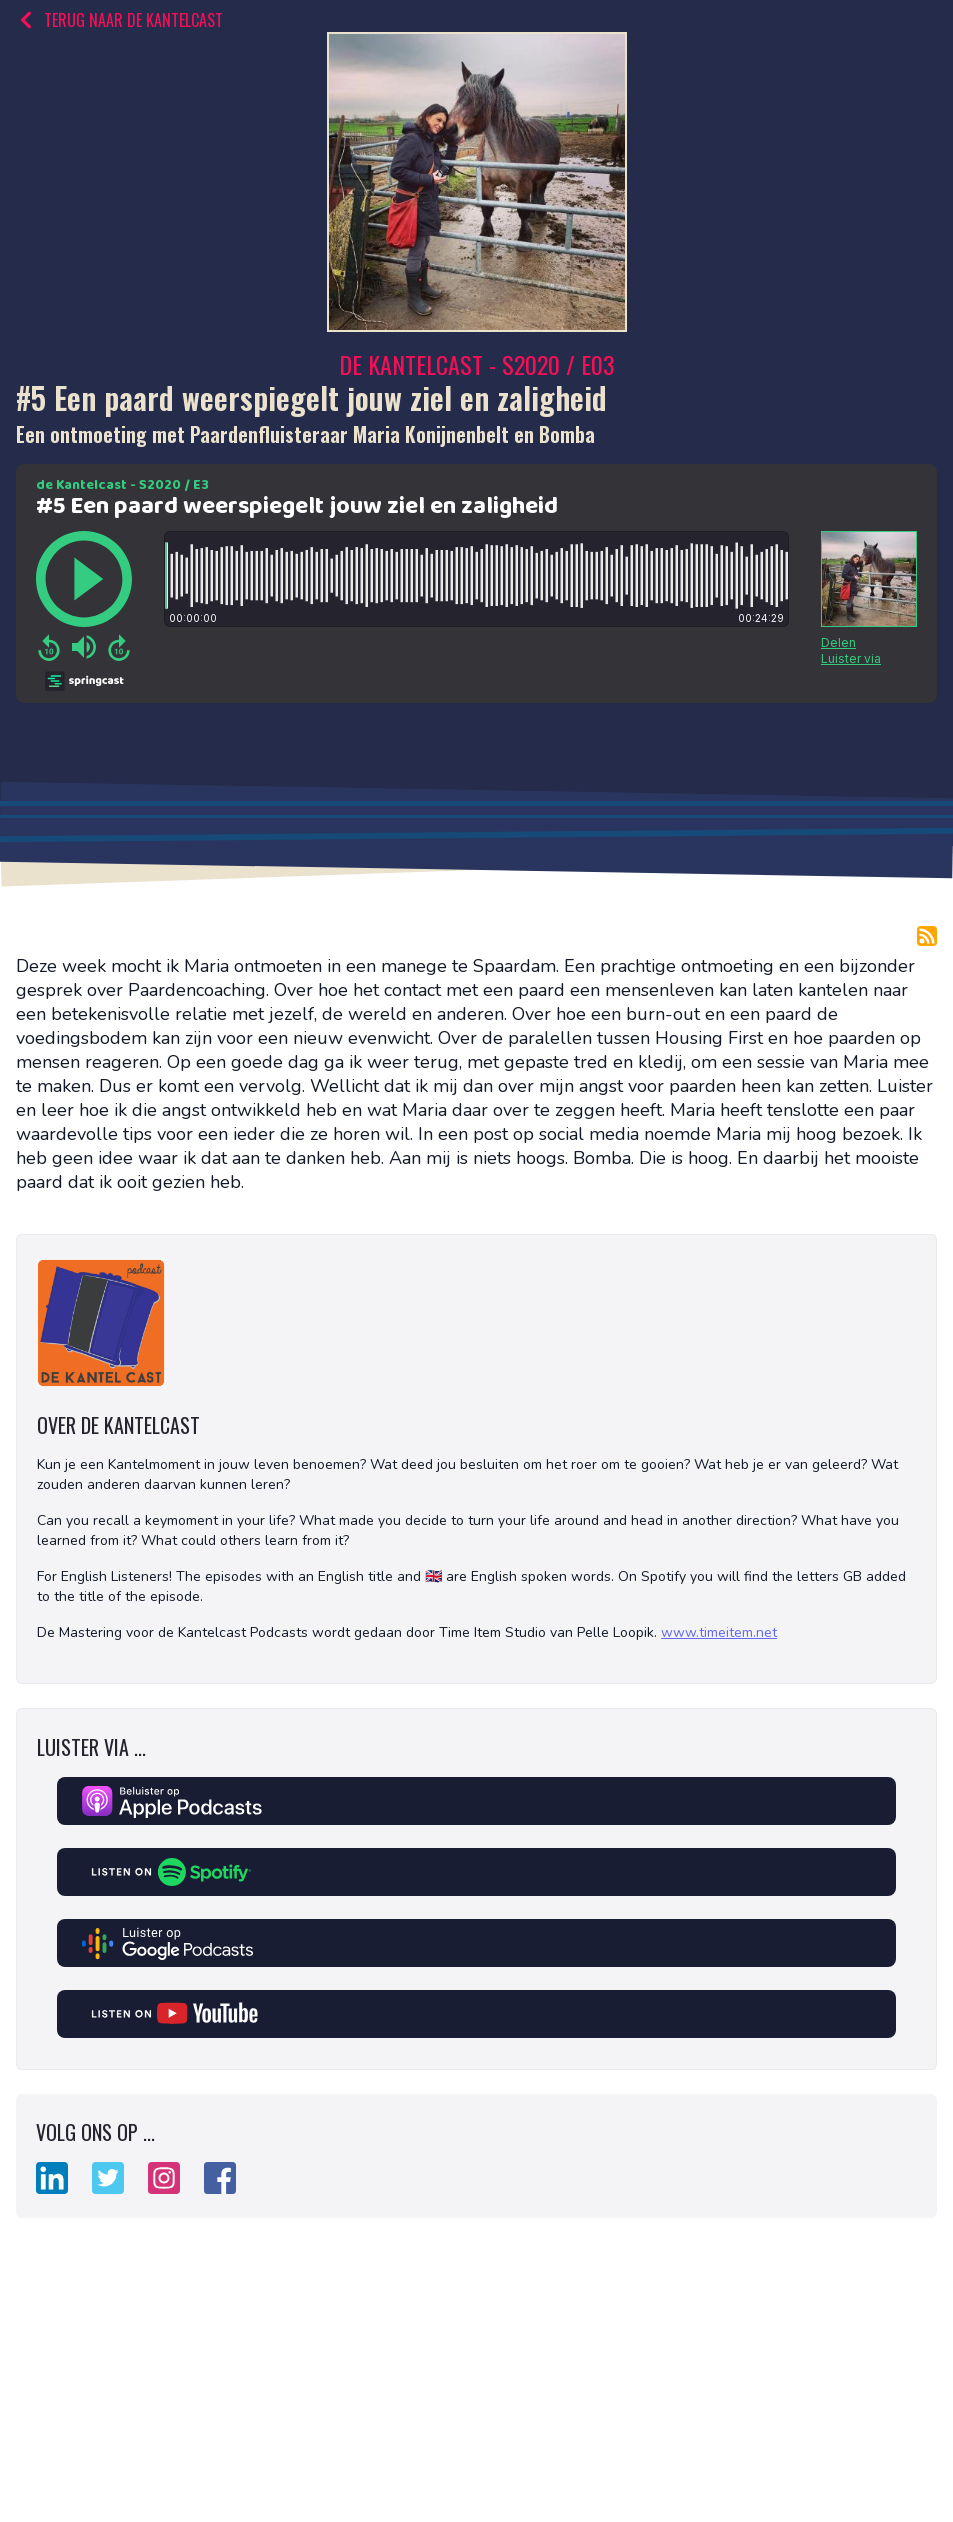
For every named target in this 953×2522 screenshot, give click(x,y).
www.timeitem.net (719, 1632)
